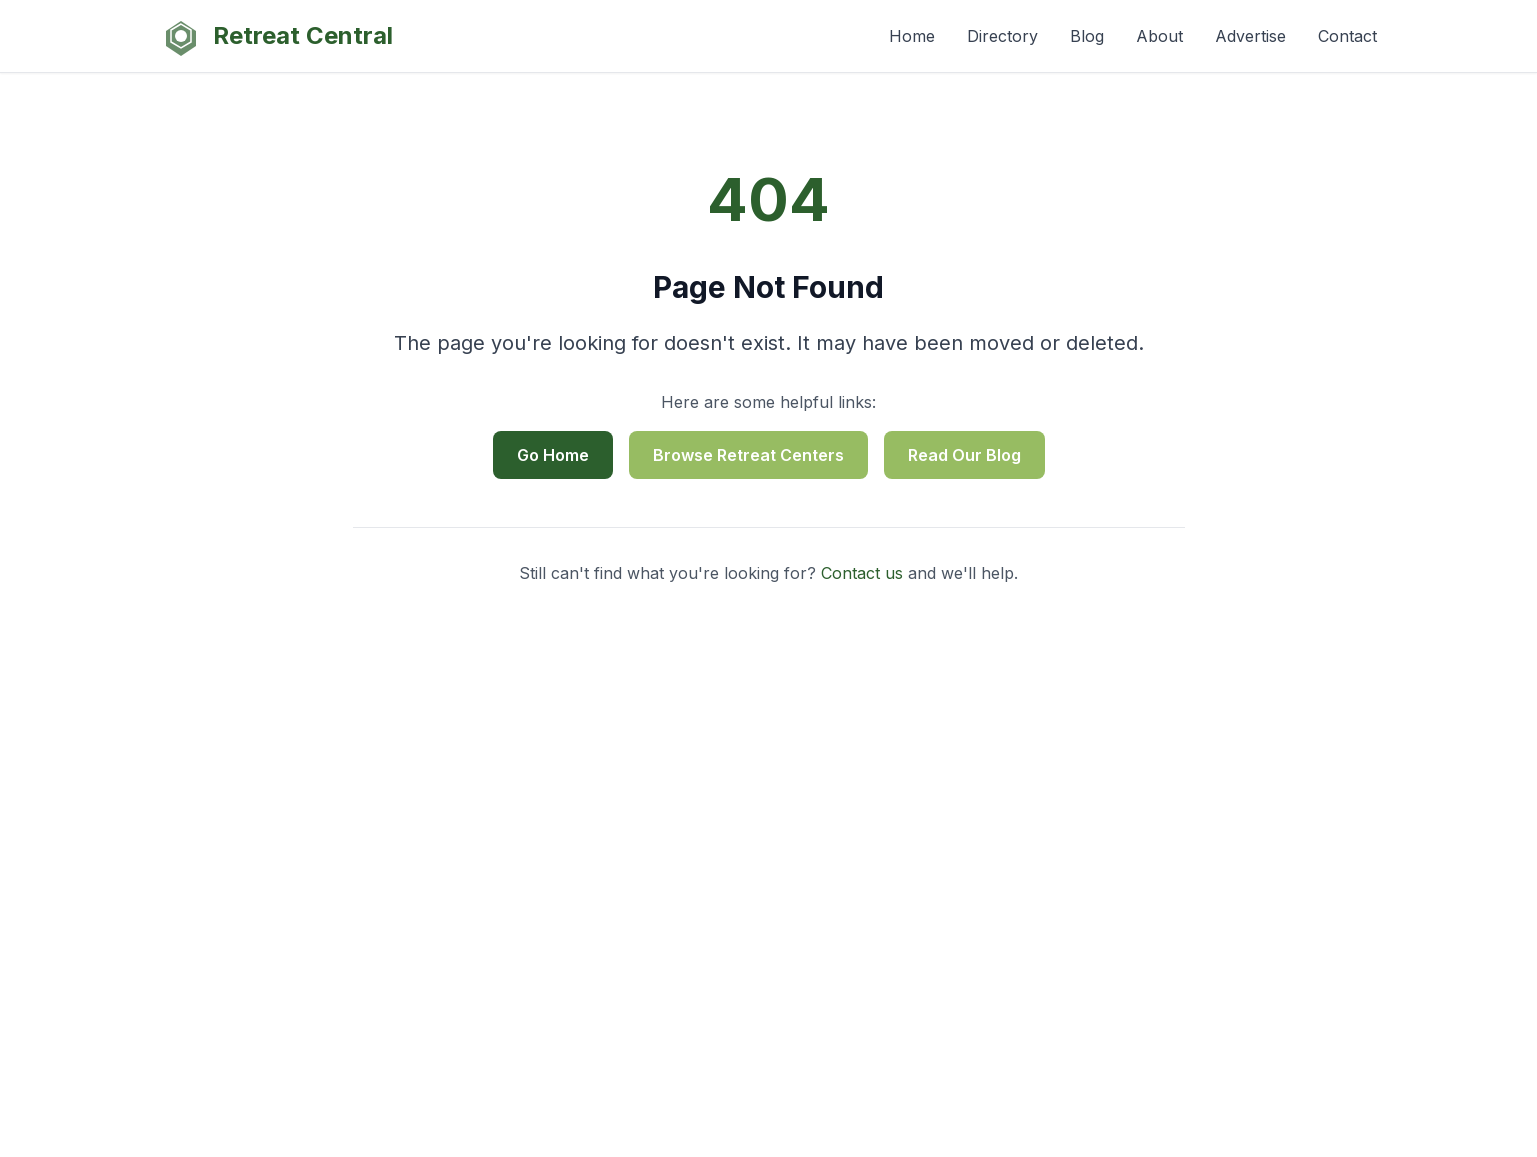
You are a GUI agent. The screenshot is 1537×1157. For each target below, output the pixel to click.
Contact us (862, 573)
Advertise (1250, 36)
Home (912, 36)
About (1159, 36)
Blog (1087, 36)
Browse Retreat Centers (748, 455)
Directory (1002, 36)
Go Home (553, 455)
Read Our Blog (964, 455)
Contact (1347, 36)
